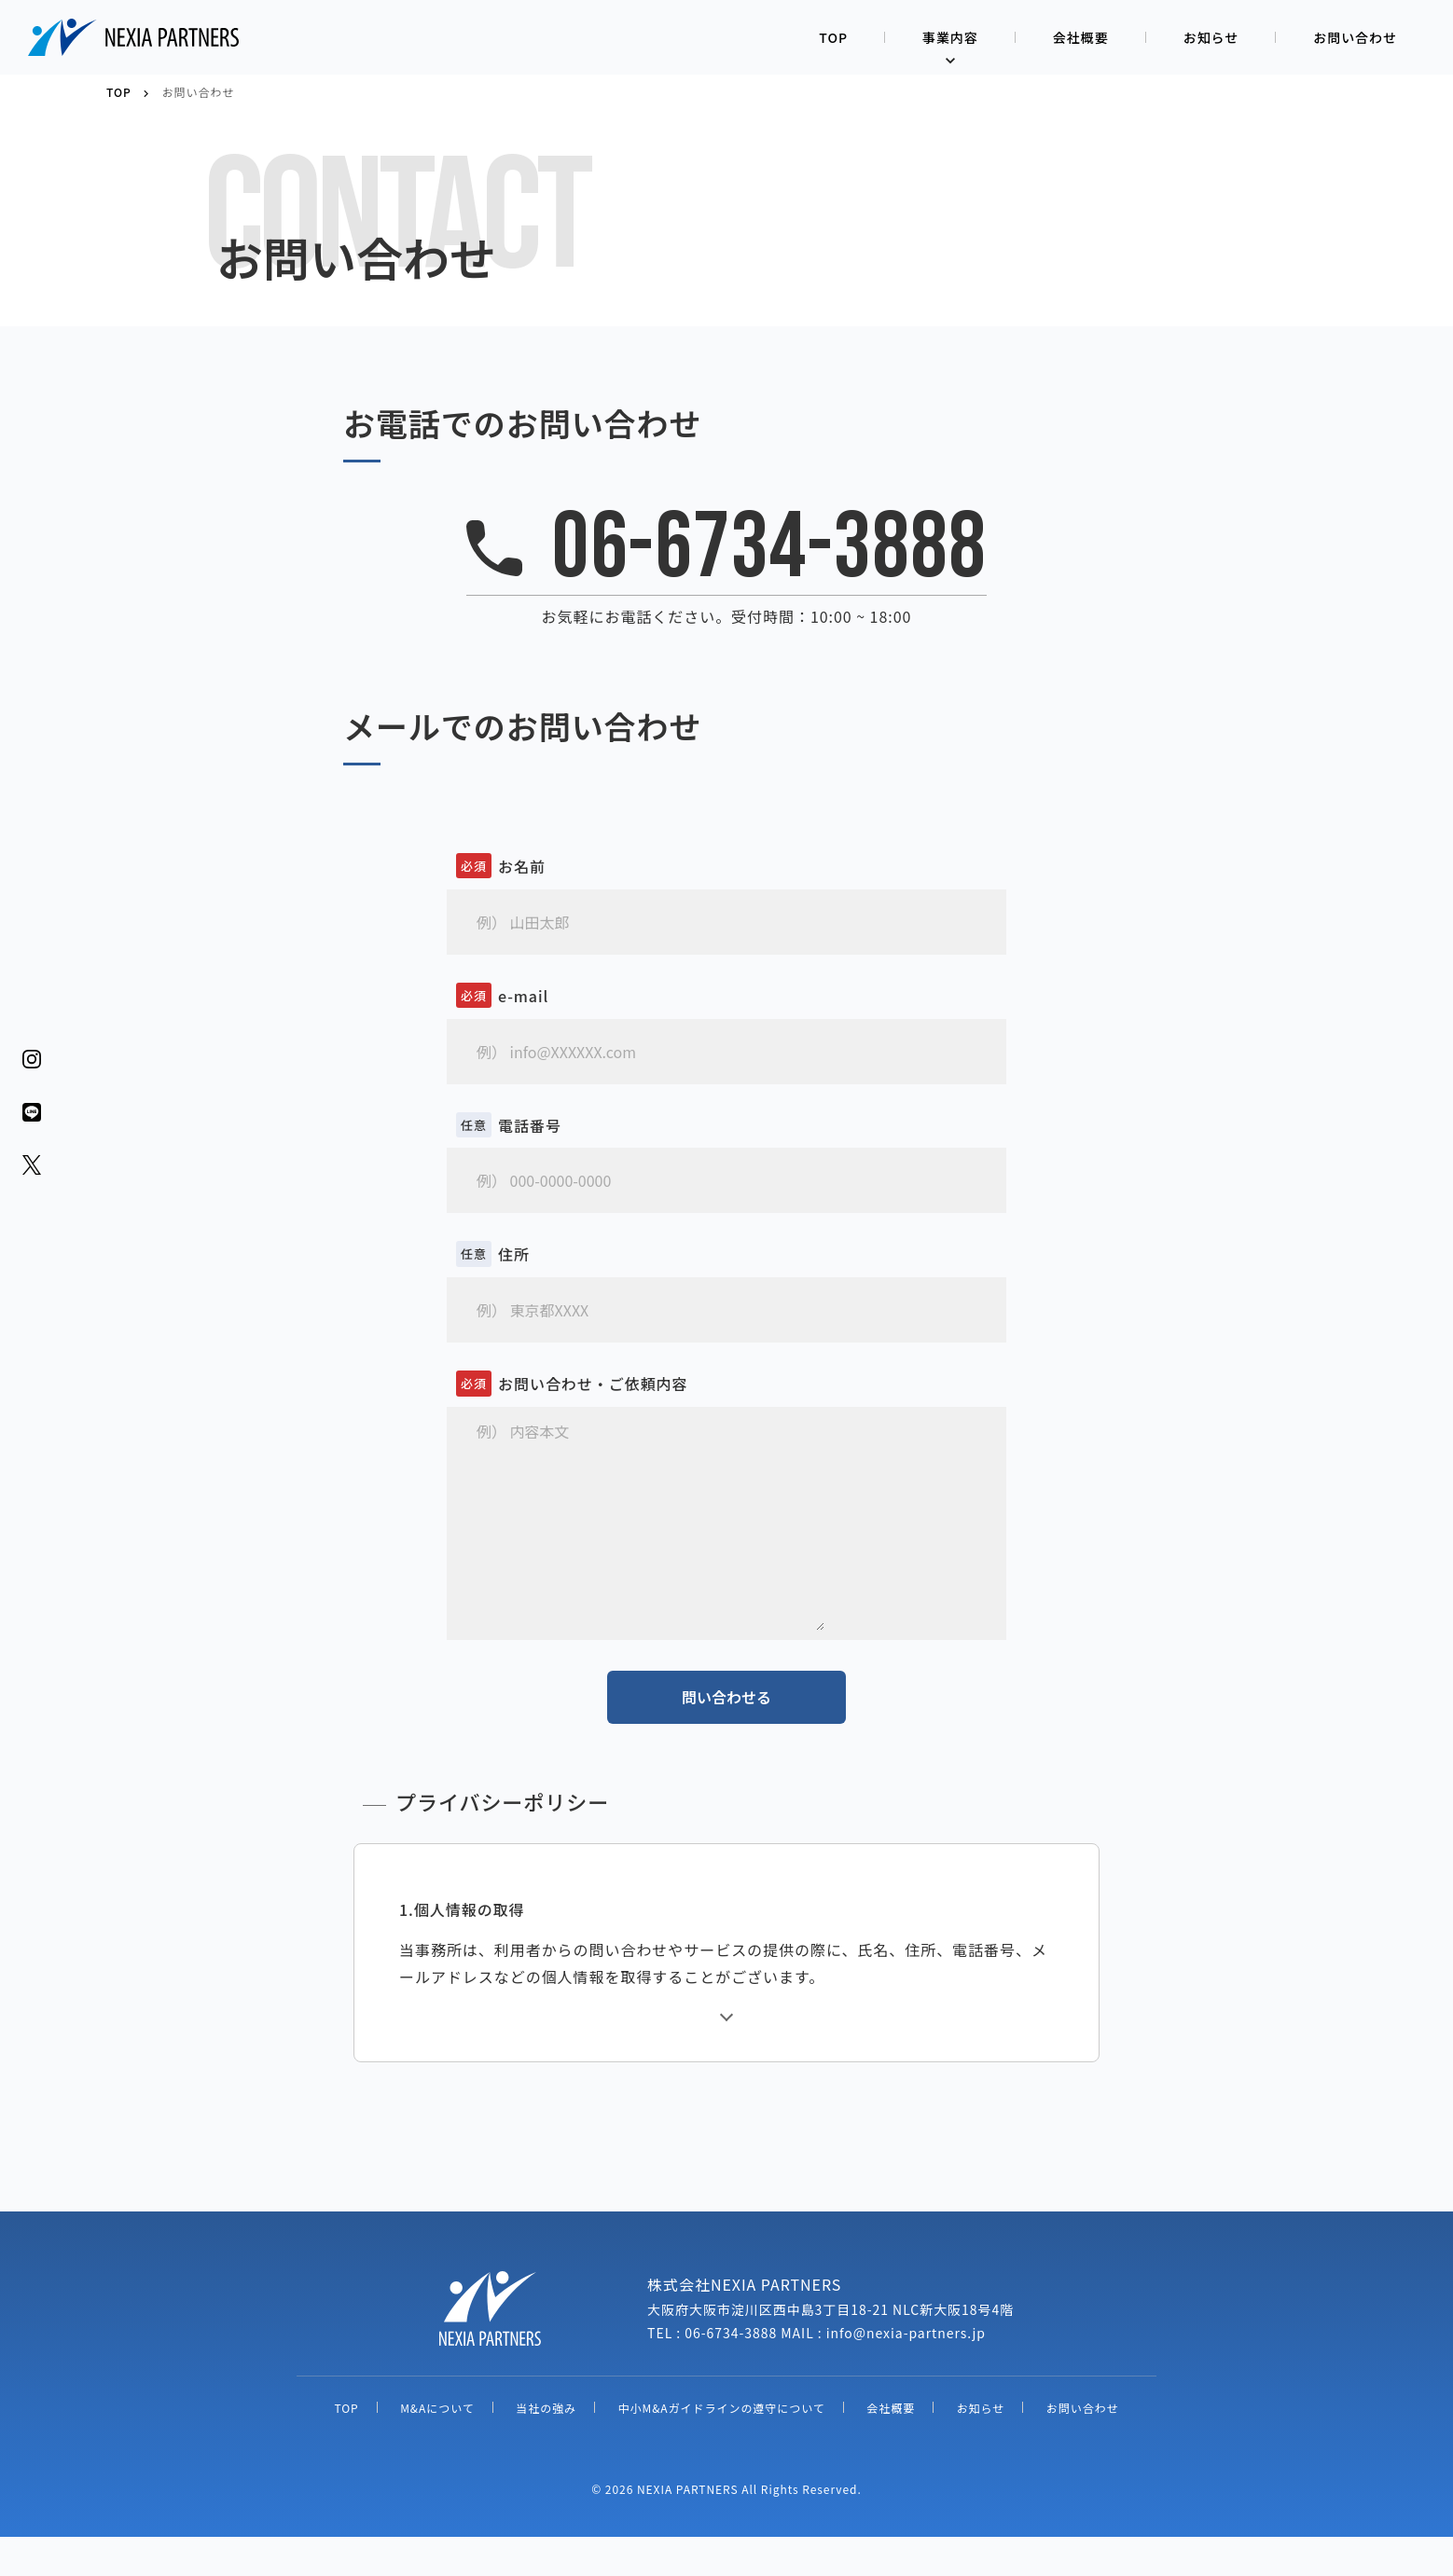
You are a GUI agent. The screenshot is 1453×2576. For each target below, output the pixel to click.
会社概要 (1081, 37)
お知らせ (1211, 37)
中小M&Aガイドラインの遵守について (721, 2447)
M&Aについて (437, 2447)
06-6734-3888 (769, 549)
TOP (833, 37)
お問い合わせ (1355, 37)
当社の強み (546, 2447)
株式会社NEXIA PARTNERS (135, 37)
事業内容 (950, 37)
